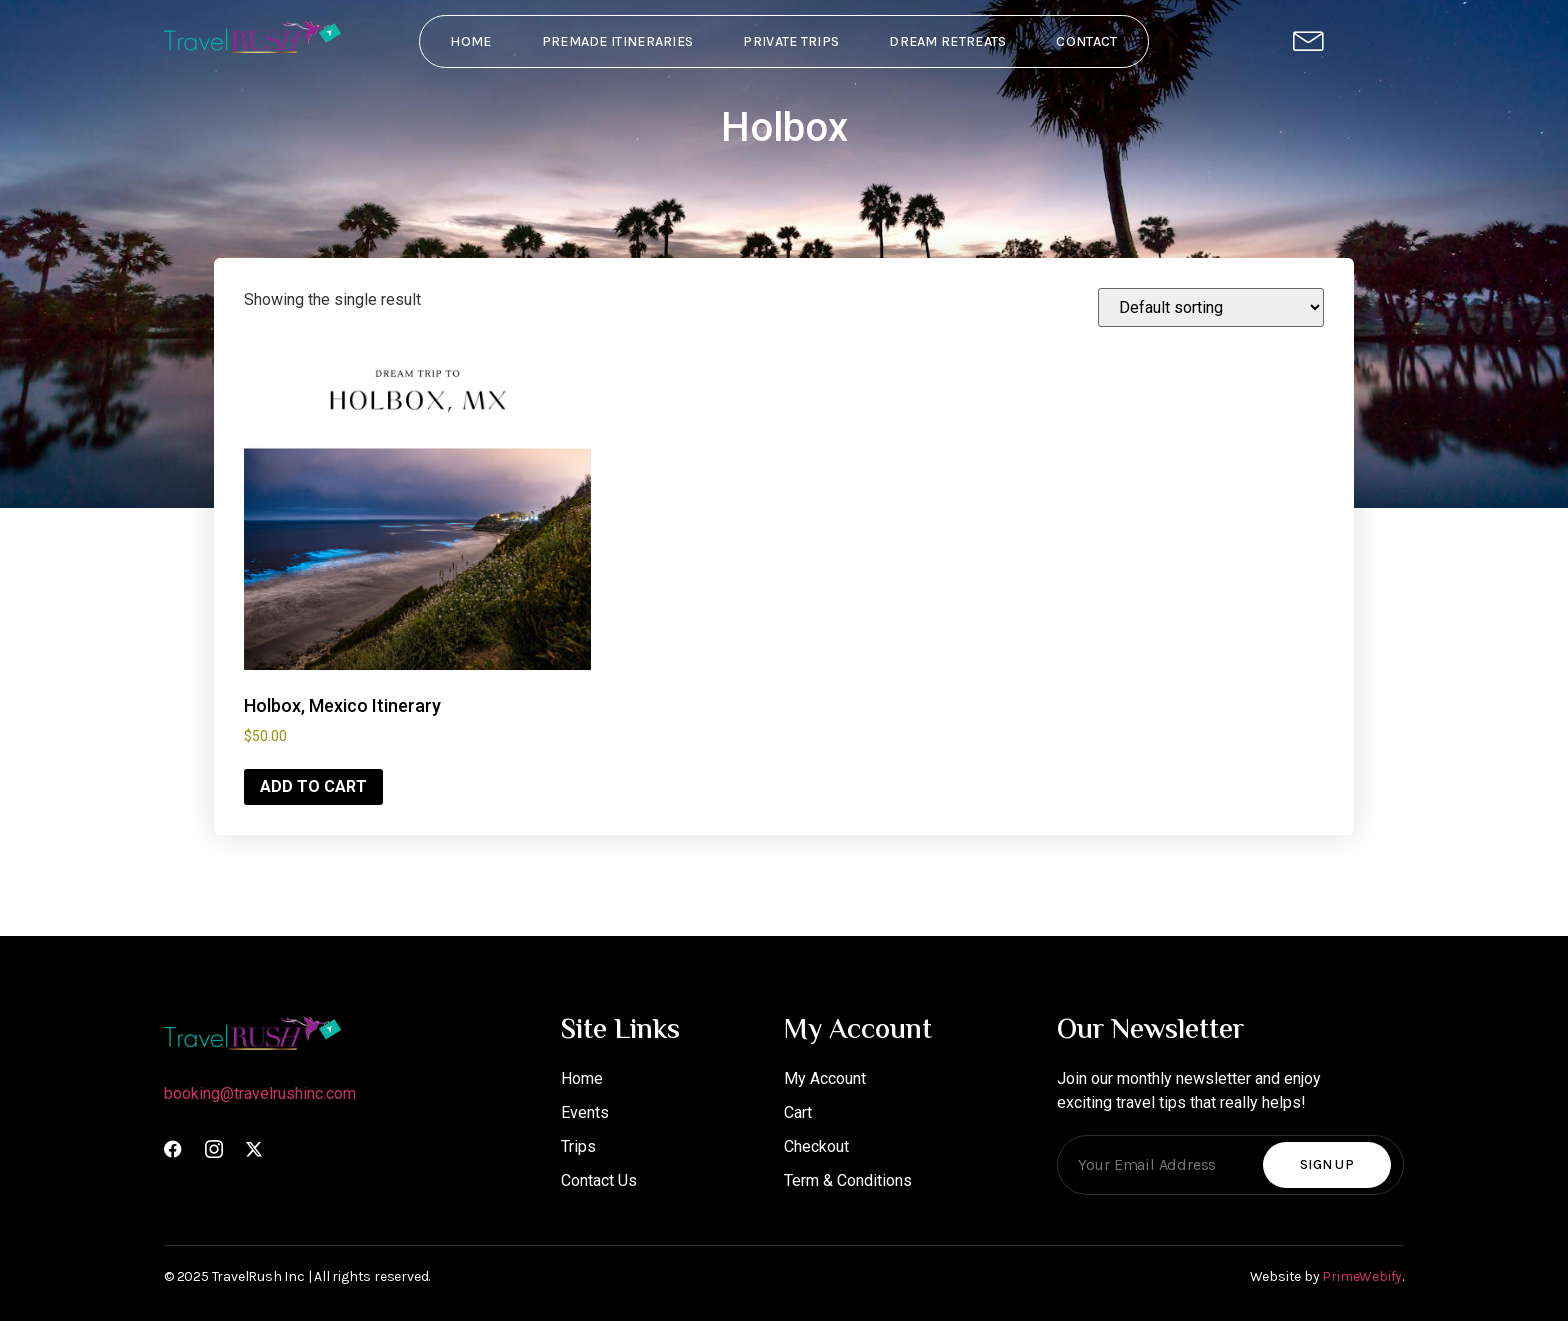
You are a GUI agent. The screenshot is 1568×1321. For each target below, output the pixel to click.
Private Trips (791, 41)
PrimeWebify (1362, 1276)
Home (470, 41)
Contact (1086, 41)
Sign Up (1327, 1164)
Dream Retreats (947, 41)
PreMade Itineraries (618, 41)
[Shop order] (1211, 307)
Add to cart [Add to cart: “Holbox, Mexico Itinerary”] (313, 786)
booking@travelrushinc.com (260, 1093)
